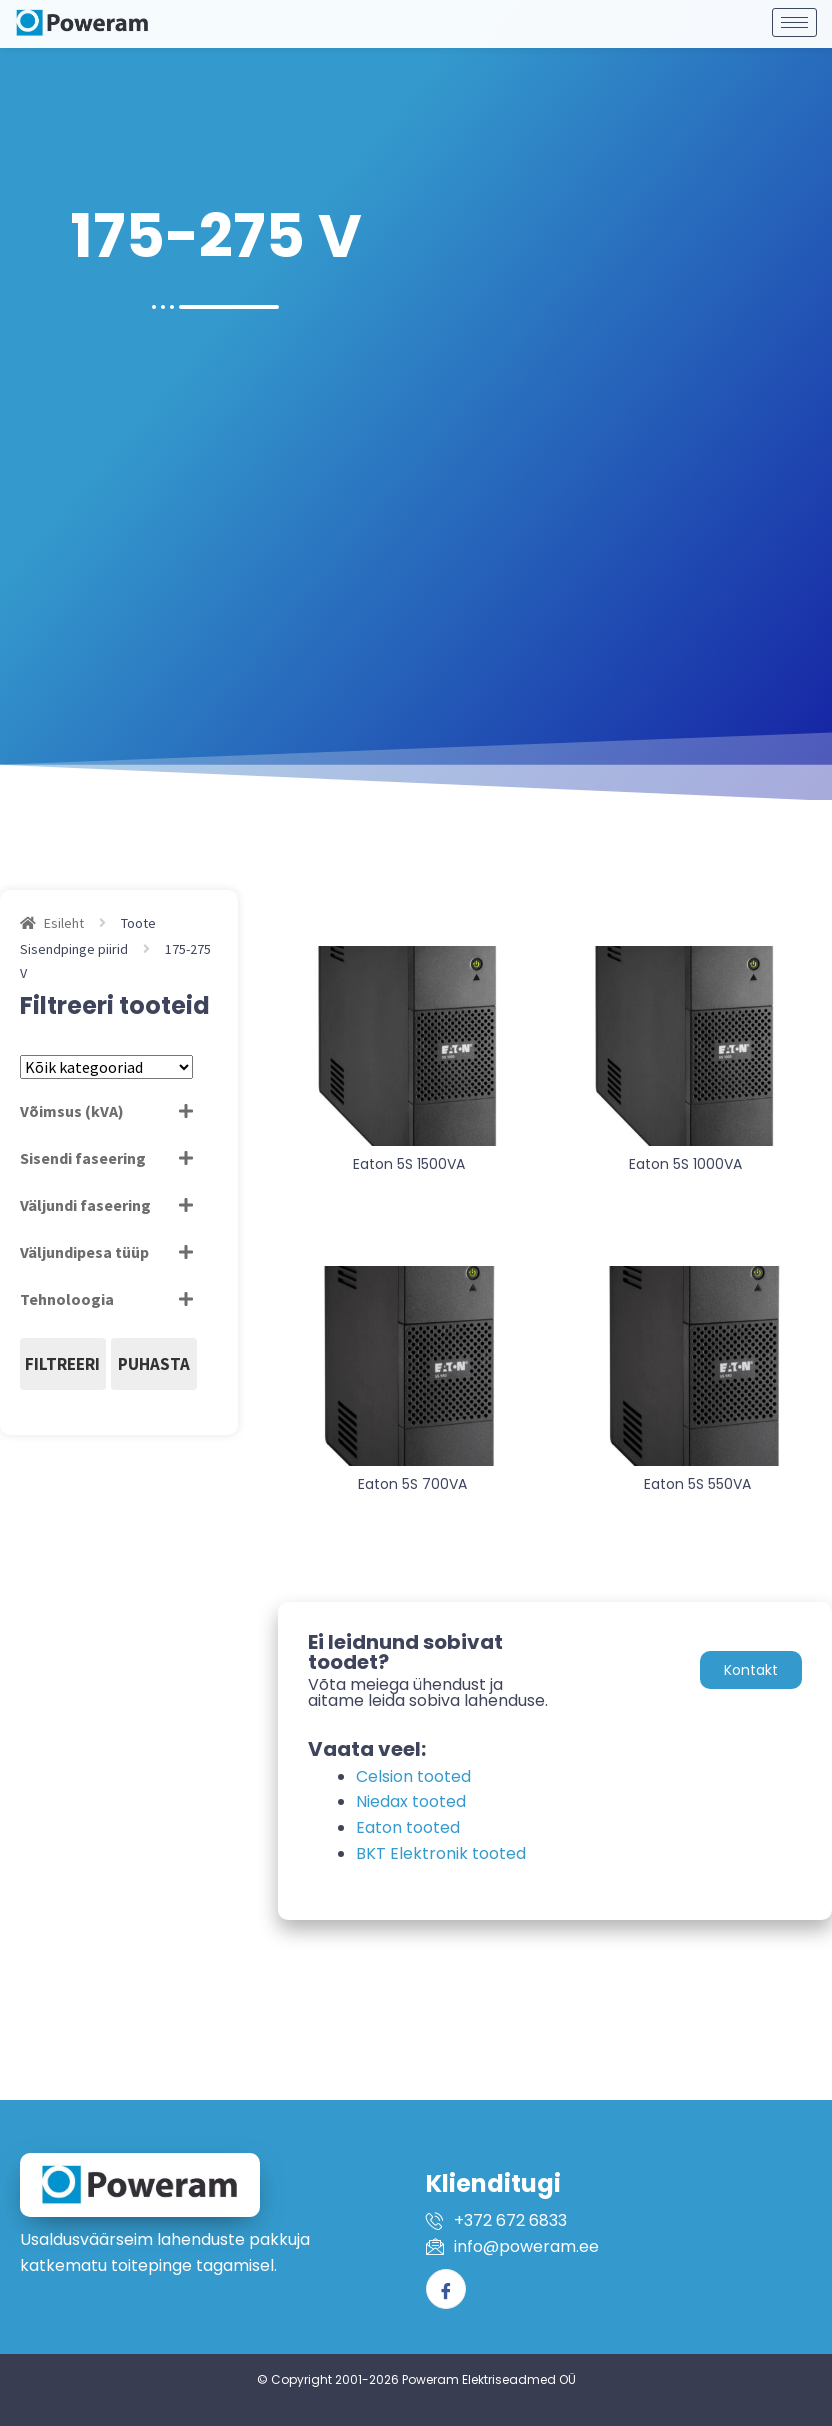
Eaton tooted (408, 1827)
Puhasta (154, 1364)
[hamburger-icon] (794, 16)
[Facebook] (446, 2289)
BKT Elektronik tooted (441, 1853)
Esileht (64, 923)
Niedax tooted (411, 1801)
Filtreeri (62, 1364)
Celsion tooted (413, 1776)
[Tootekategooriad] (106, 1067)
